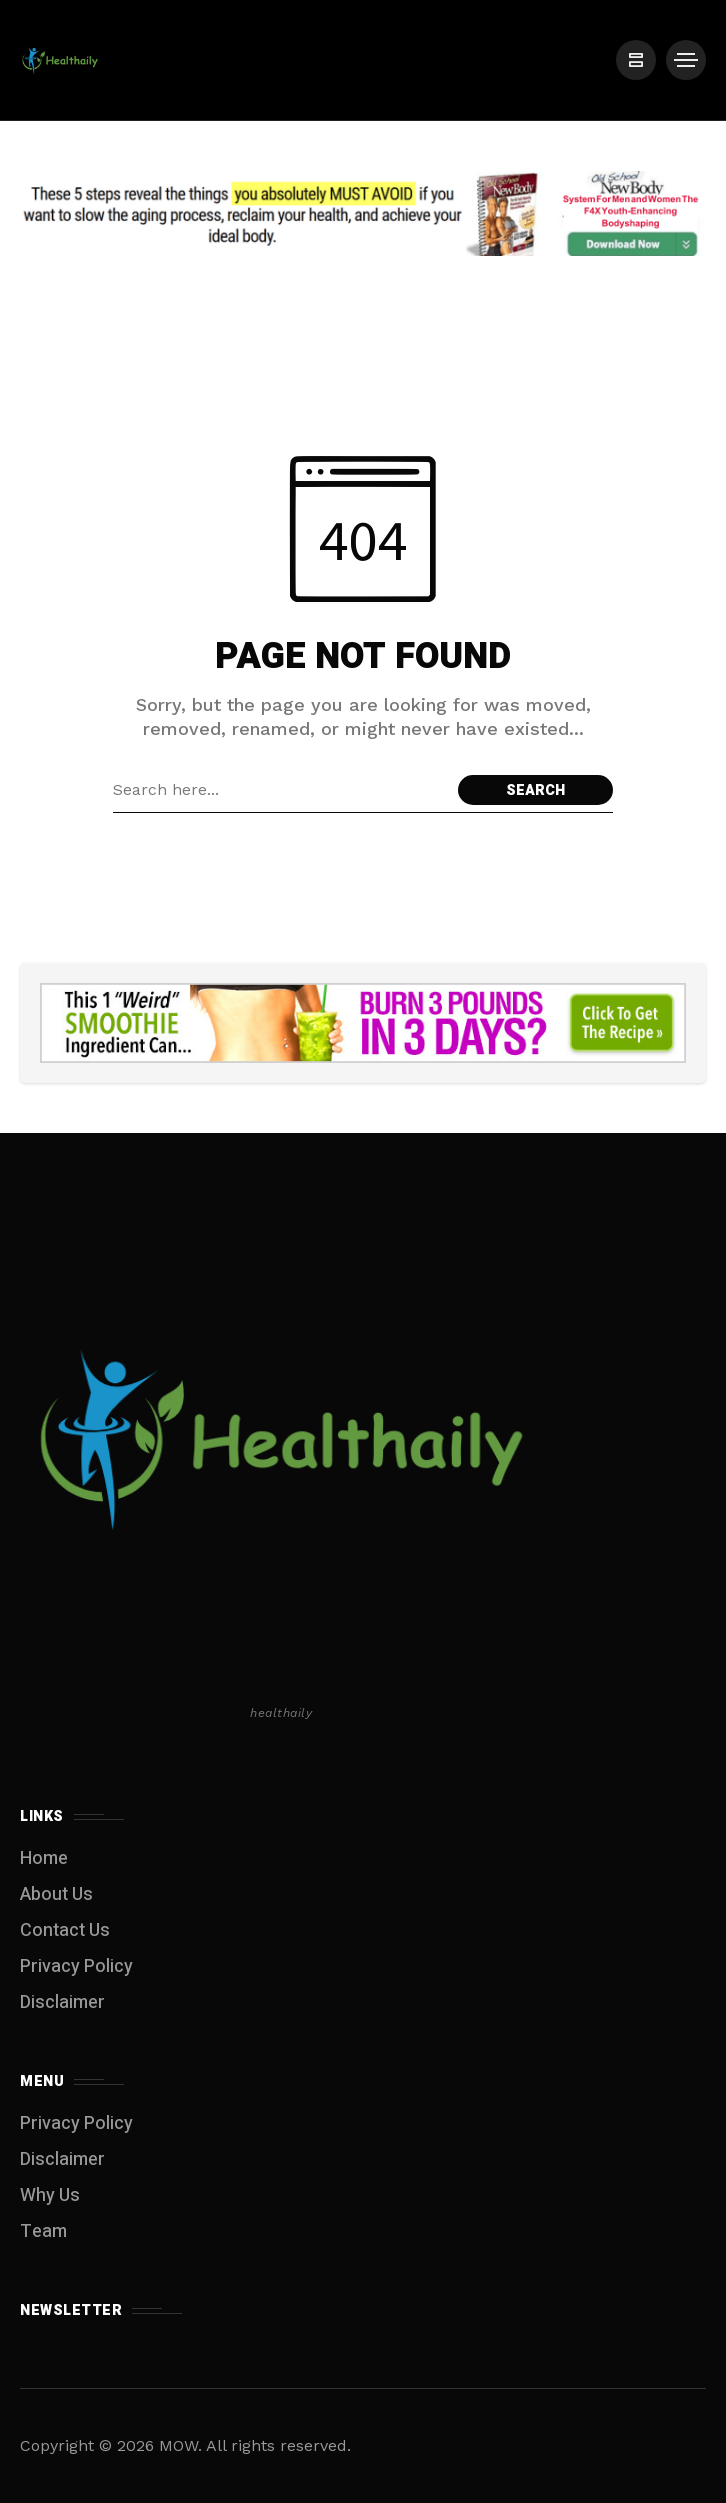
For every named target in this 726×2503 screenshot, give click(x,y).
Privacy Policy (76, 1966)
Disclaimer (62, 2002)
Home (44, 1858)
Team (43, 2231)
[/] (636, 60)
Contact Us (65, 1930)
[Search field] (280, 790)
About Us (56, 1894)
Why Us (50, 2195)
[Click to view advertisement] (363, 213)
